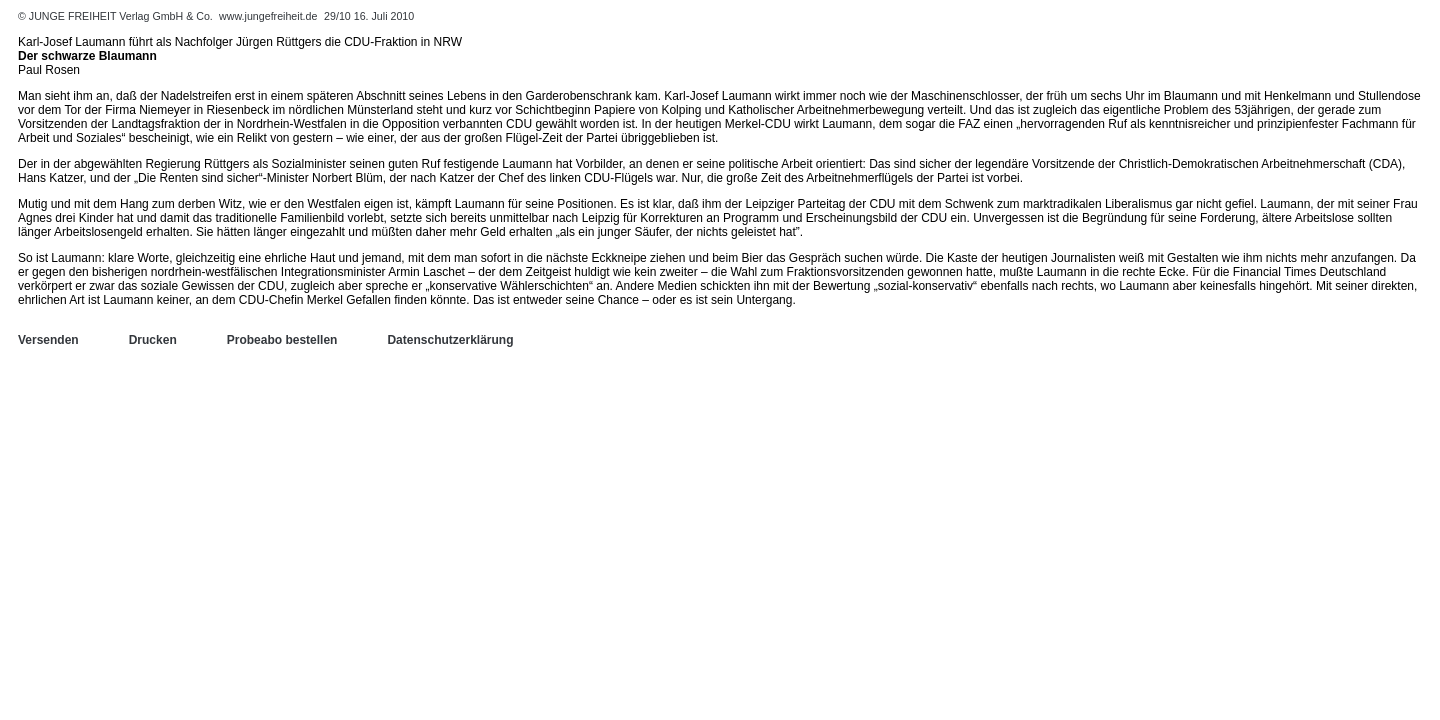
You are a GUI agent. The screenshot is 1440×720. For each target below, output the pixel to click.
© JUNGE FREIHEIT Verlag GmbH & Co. (117, 16)
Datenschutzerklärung (450, 340)
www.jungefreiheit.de (268, 16)
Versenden (48, 340)
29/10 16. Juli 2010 (369, 16)
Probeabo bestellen (282, 340)
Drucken (153, 340)
